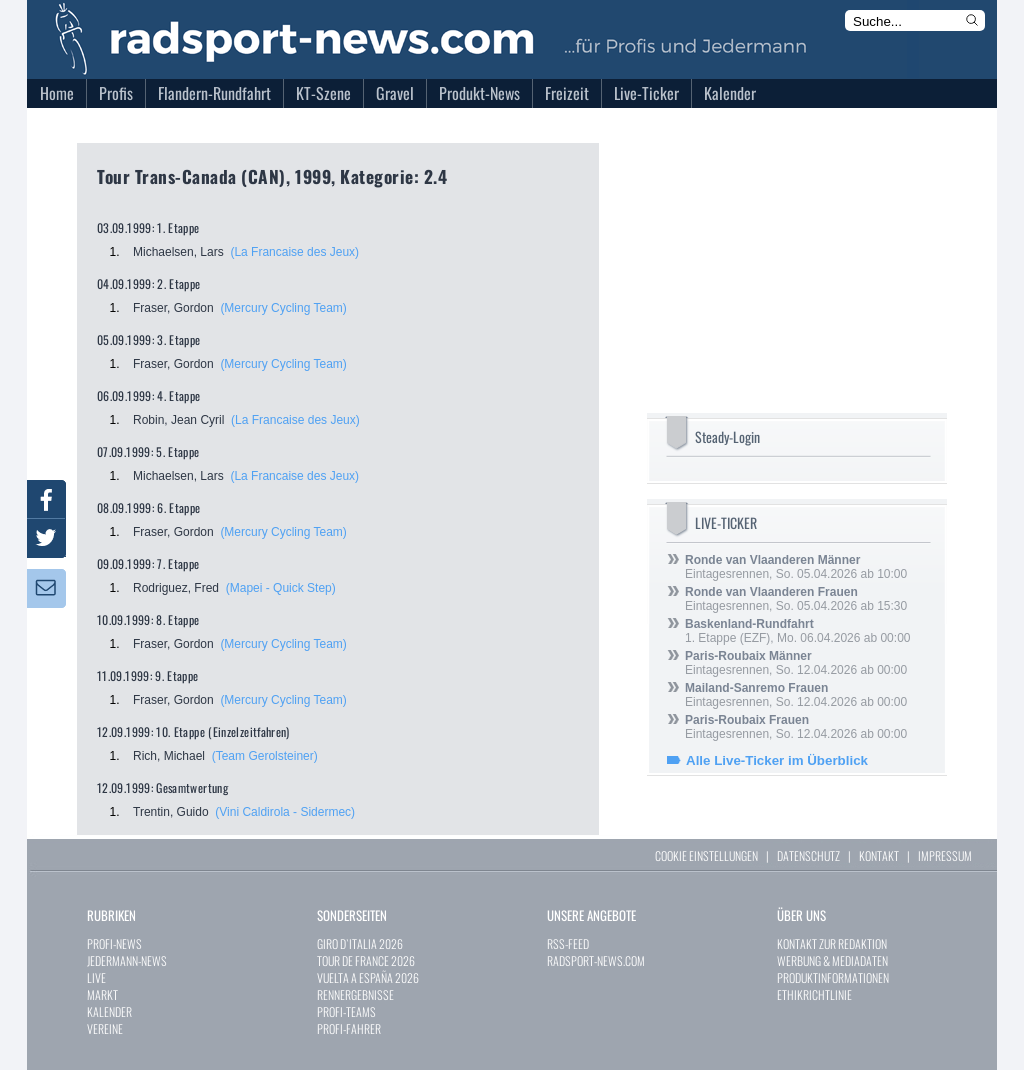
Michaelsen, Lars (178, 252)
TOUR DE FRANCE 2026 (366, 960)
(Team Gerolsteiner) (265, 756)
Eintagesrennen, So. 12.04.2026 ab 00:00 (796, 663)
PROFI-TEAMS (346, 1011)
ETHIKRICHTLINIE (814, 994)
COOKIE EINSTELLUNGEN (706, 855)
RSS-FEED (568, 943)
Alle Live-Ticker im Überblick (777, 760)
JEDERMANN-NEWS (127, 960)
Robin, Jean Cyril (178, 420)
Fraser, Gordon (173, 308)
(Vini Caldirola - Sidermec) (285, 812)
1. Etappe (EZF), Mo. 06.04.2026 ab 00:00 (797, 631)
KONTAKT (879, 855)
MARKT (102, 994)
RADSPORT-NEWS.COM (596, 960)
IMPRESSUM (945, 855)
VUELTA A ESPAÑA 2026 (368, 977)
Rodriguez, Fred (176, 588)
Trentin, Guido (171, 812)
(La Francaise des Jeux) (294, 252)
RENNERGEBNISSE (355, 994)
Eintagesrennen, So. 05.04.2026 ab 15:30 (796, 599)
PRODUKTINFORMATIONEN (833, 977)
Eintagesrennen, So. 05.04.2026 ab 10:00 (796, 567)
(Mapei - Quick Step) (281, 588)
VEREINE (105, 1028)
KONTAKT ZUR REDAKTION (832, 943)
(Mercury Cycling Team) (283, 308)
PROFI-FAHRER (349, 1028)
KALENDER (109, 1011)
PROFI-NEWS (114, 943)
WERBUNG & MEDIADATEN (832, 960)
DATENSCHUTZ (808, 855)
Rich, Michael (169, 756)
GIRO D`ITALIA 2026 (360, 943)
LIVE (96, 977)
